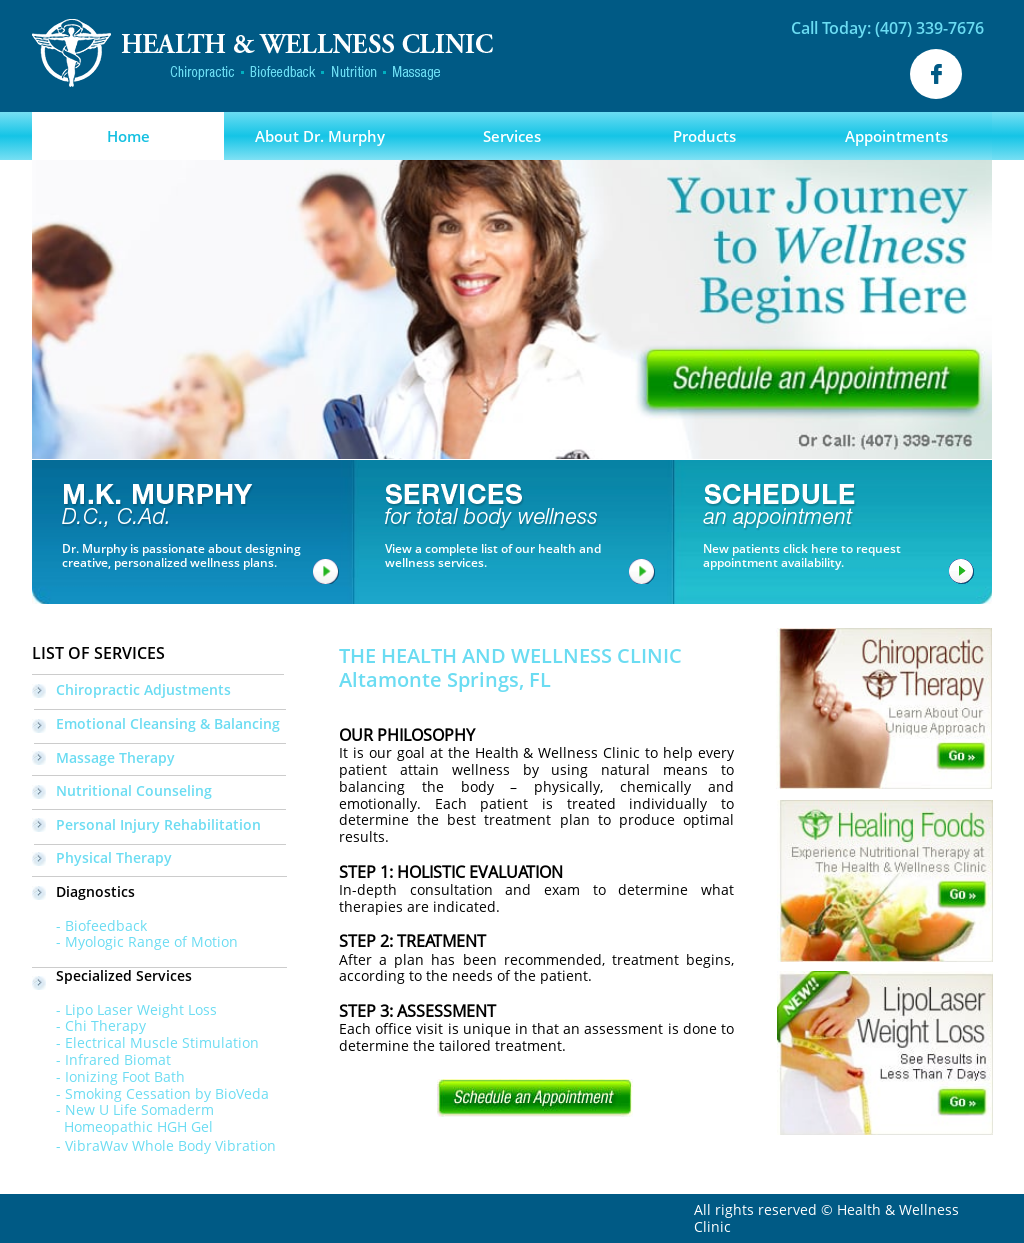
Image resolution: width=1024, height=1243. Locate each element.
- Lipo (62, 1009)
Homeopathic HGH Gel (122, 1126)
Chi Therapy (105, 1025)
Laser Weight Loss (155, 1009)
